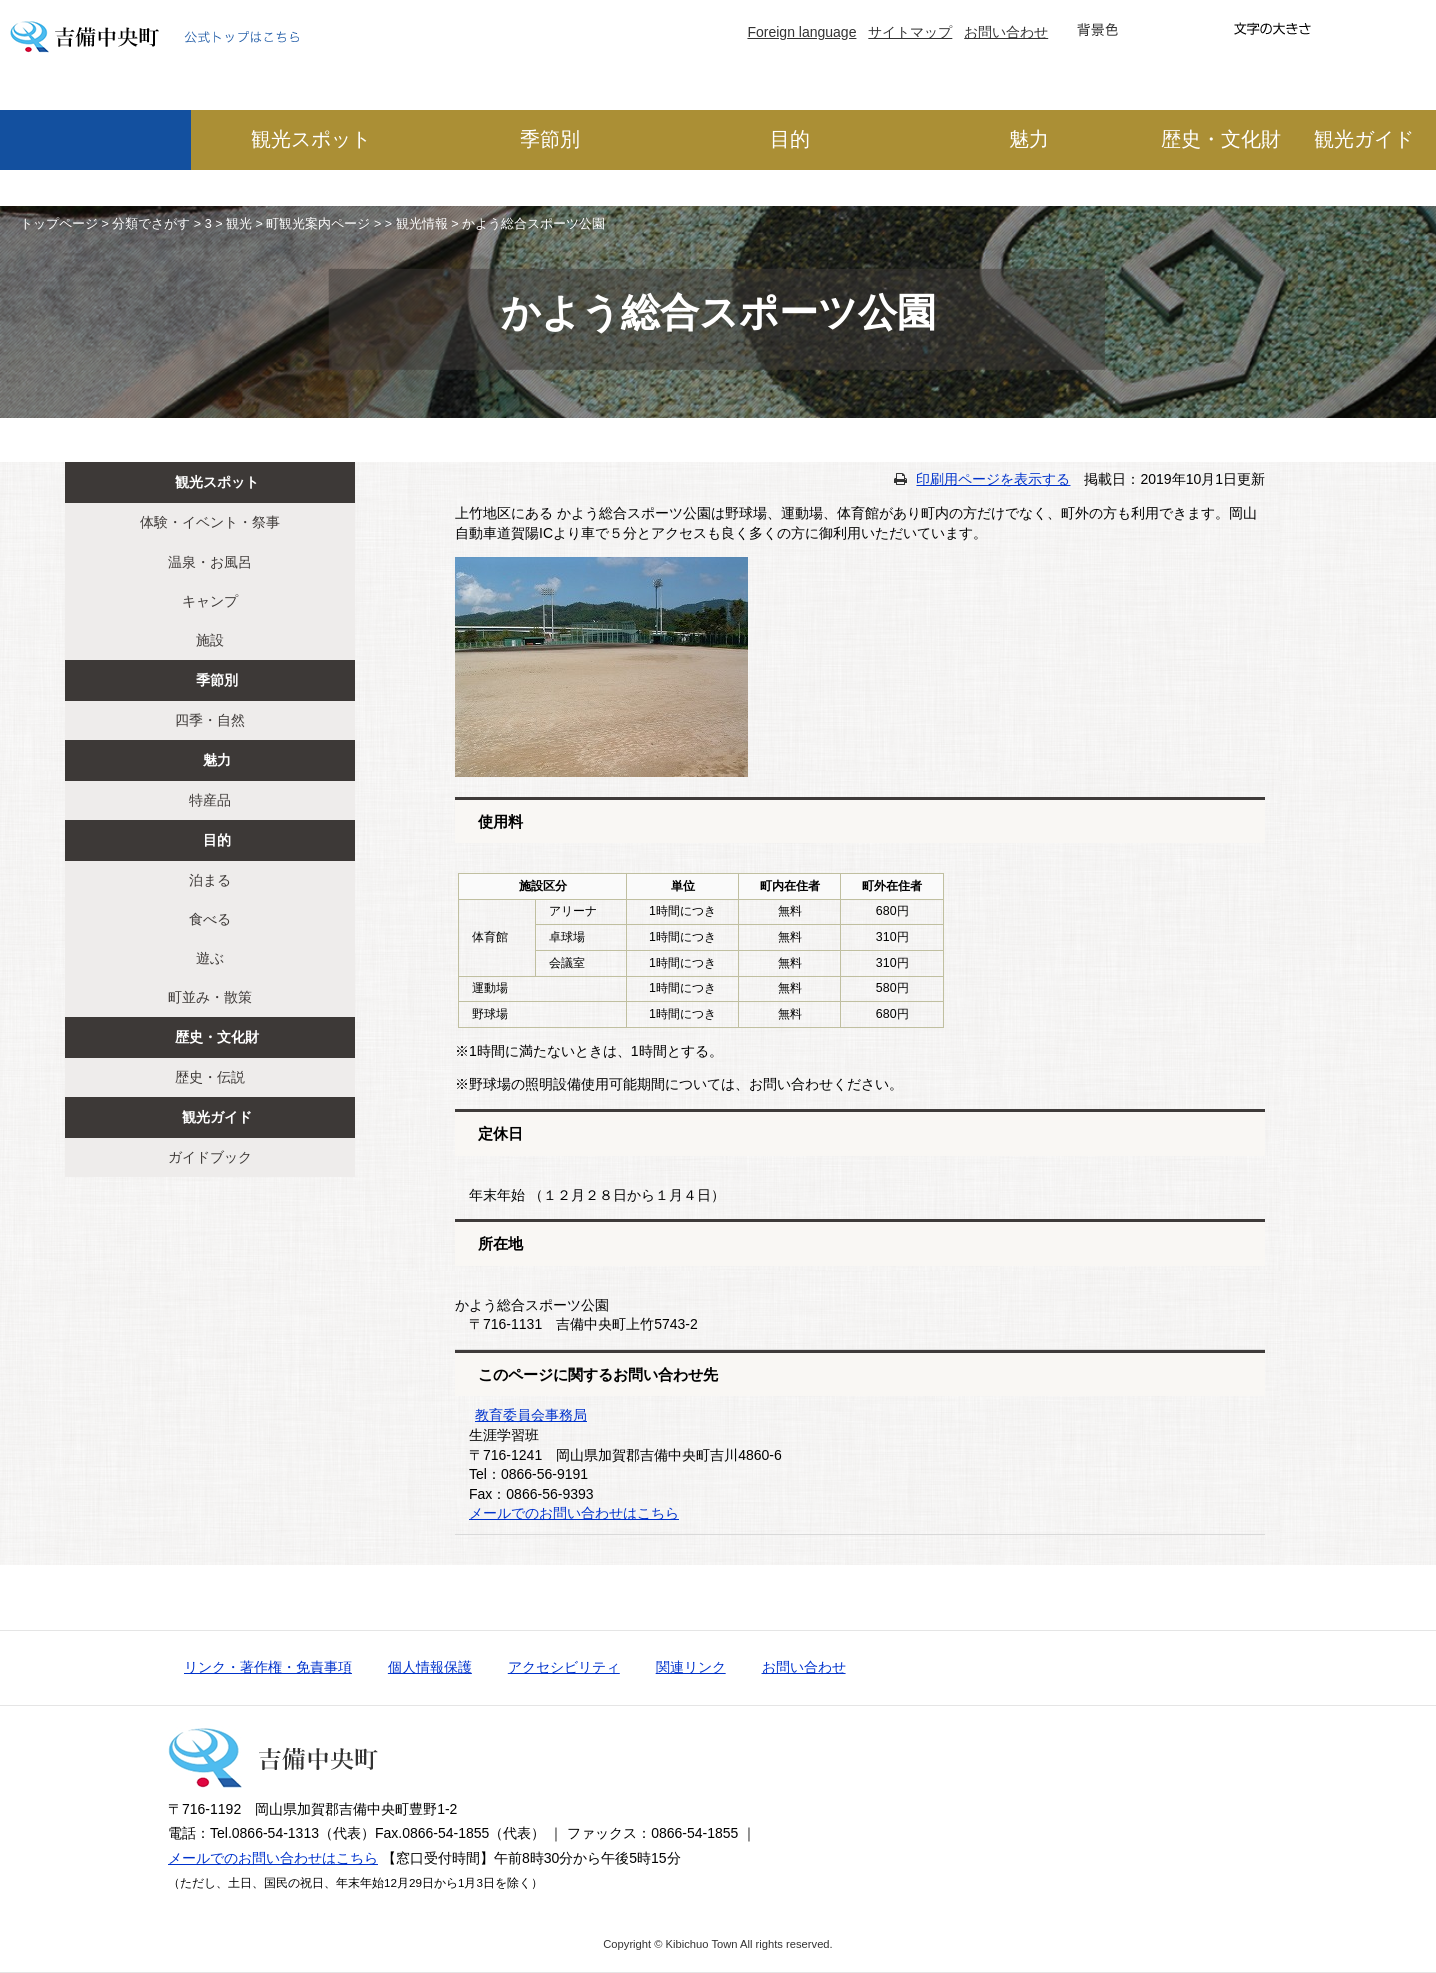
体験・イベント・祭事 (210, 522)
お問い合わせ (1006, 32)
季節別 (550, 139)
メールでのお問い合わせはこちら (574, 1513)
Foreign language (801, 32)
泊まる (210, 880)
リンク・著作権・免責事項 (268, 1667)
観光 (239, 224)
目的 (790, 139)
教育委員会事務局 (531, 1415)
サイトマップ (910, 32)
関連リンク (691, 1667)
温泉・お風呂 (210, 562)
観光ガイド (1364, 139)
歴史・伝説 (210, 1077)
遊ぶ (210, 958)
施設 (210, 640)
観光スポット (311, 139)
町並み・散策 (210, 997)
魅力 (1029, 139)
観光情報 (422, 224)
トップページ (59, 224)
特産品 (210, 800)
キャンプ (210, 601)
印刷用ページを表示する (993, 479)
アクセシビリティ (564, 1667)
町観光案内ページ (318, 224)
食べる (210, 919)
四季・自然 (210, 720)
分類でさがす (151, 224)
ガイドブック (210, 1157)
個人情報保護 (430, 1667)
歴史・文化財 (1221, 139)
